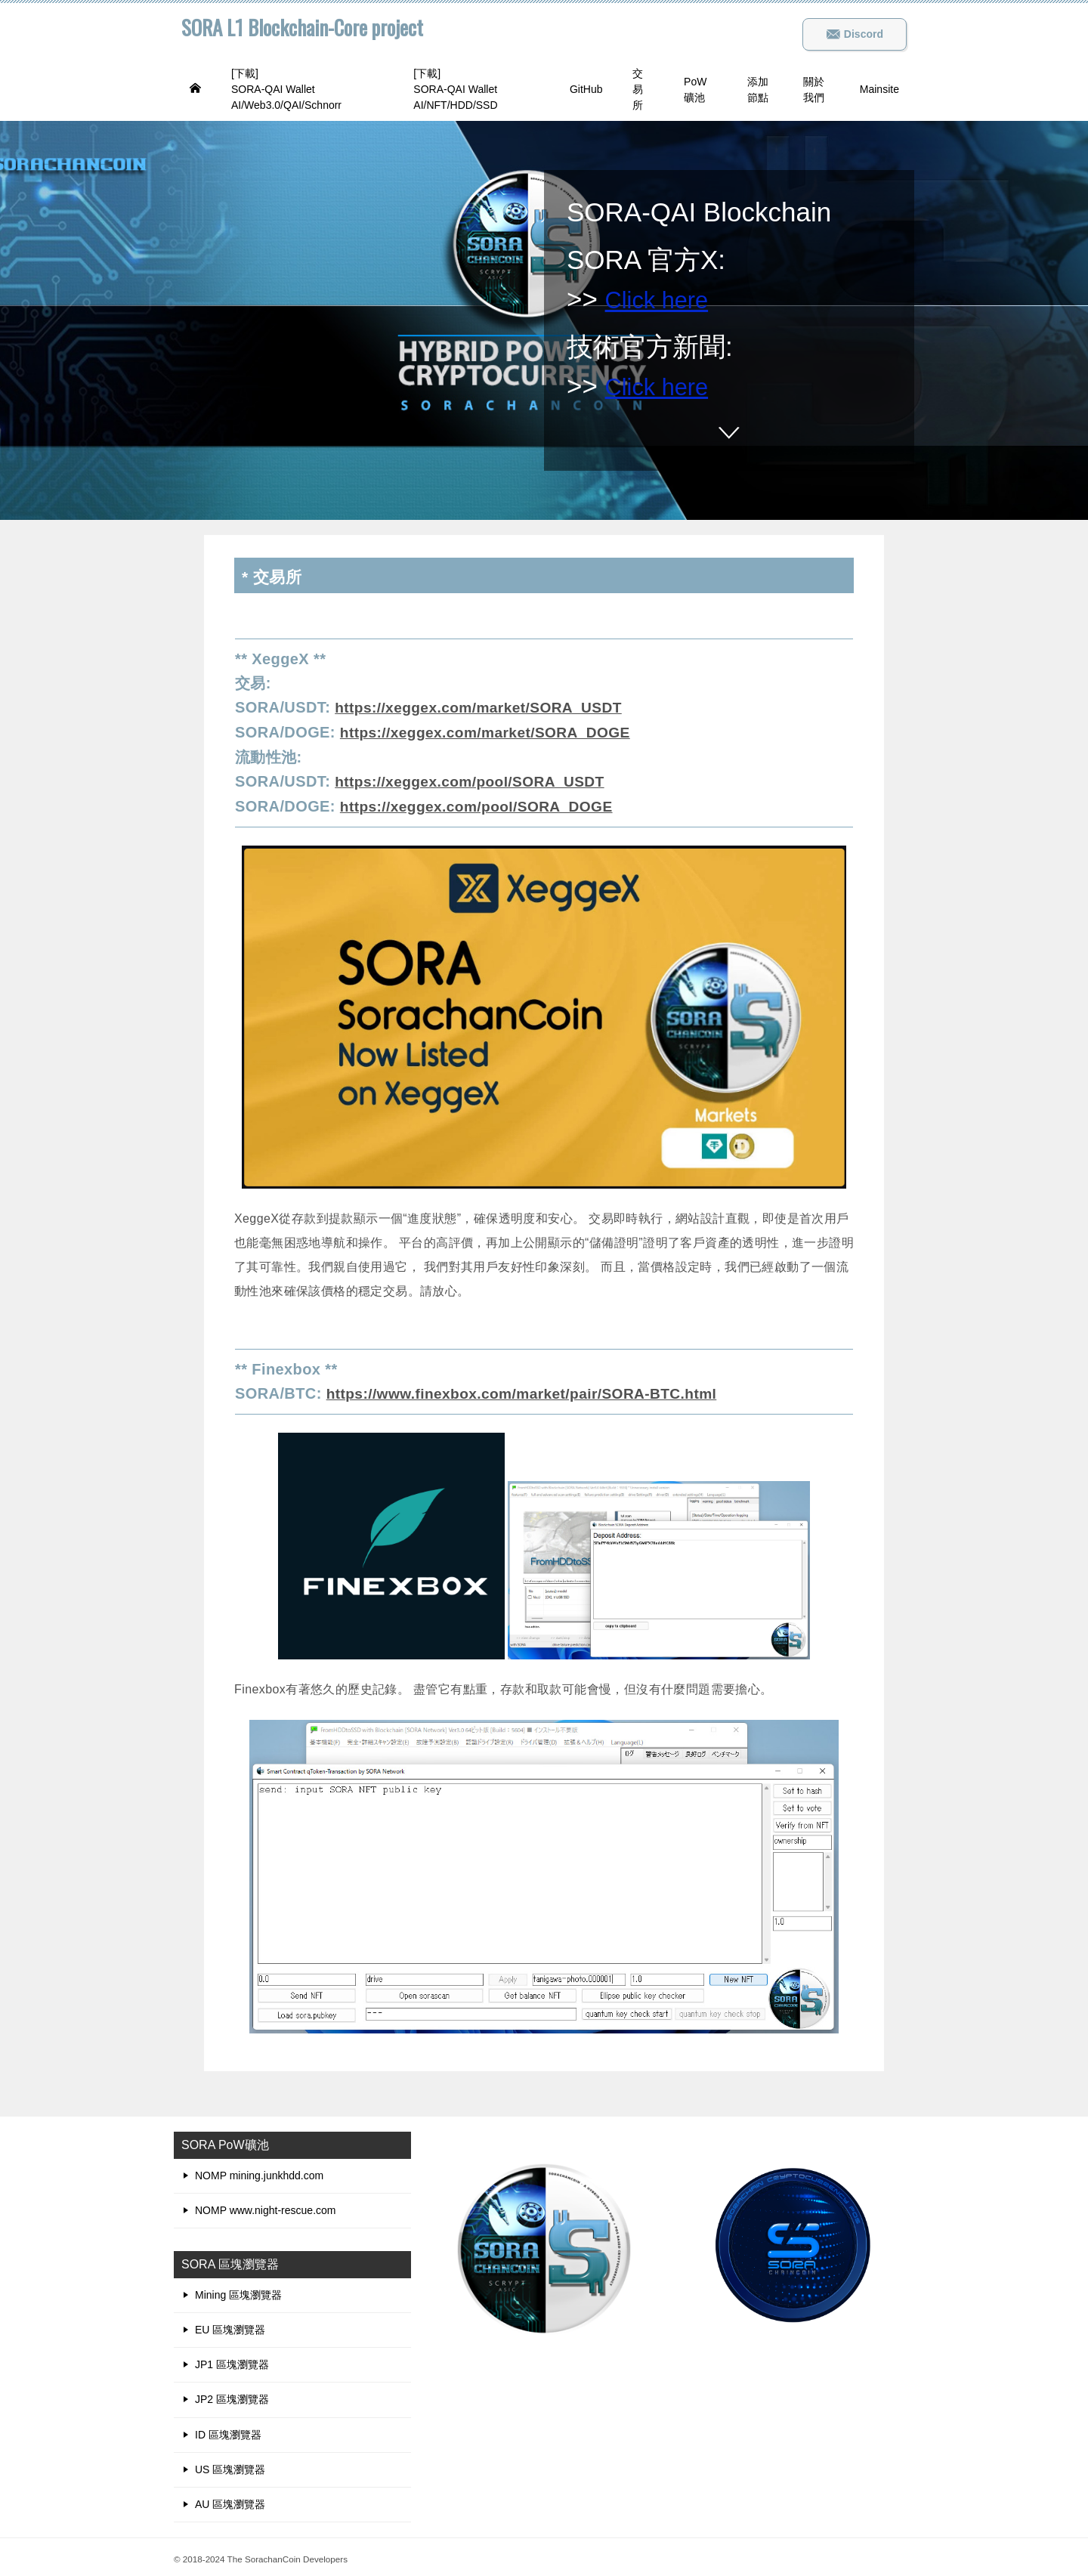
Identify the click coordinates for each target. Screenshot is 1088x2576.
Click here (664, 299)
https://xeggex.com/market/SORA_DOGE (491, 731)
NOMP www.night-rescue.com (265, 2206)
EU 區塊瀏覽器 (230, 2326)
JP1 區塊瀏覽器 (232, 2361)
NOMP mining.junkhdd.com (259, 2172)
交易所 (637, 89)
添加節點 (757, 90)
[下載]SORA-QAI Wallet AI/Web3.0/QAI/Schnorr (286, 89)
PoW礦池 (695, 90)
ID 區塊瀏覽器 (228, 2431)
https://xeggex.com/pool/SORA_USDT (475, 780)
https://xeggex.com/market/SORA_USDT (484, 707)
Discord (854, 34)
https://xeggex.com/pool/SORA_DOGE (482, 804)
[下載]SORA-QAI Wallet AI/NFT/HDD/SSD (455, 89)
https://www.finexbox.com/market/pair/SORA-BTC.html (530, 1390)
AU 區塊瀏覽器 (230, 2500)
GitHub (586, 89)
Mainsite (879, 89)
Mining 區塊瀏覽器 (238, 2291)
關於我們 (813, 90)
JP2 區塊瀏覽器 (232, 2395)
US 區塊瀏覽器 (230, 2466)
